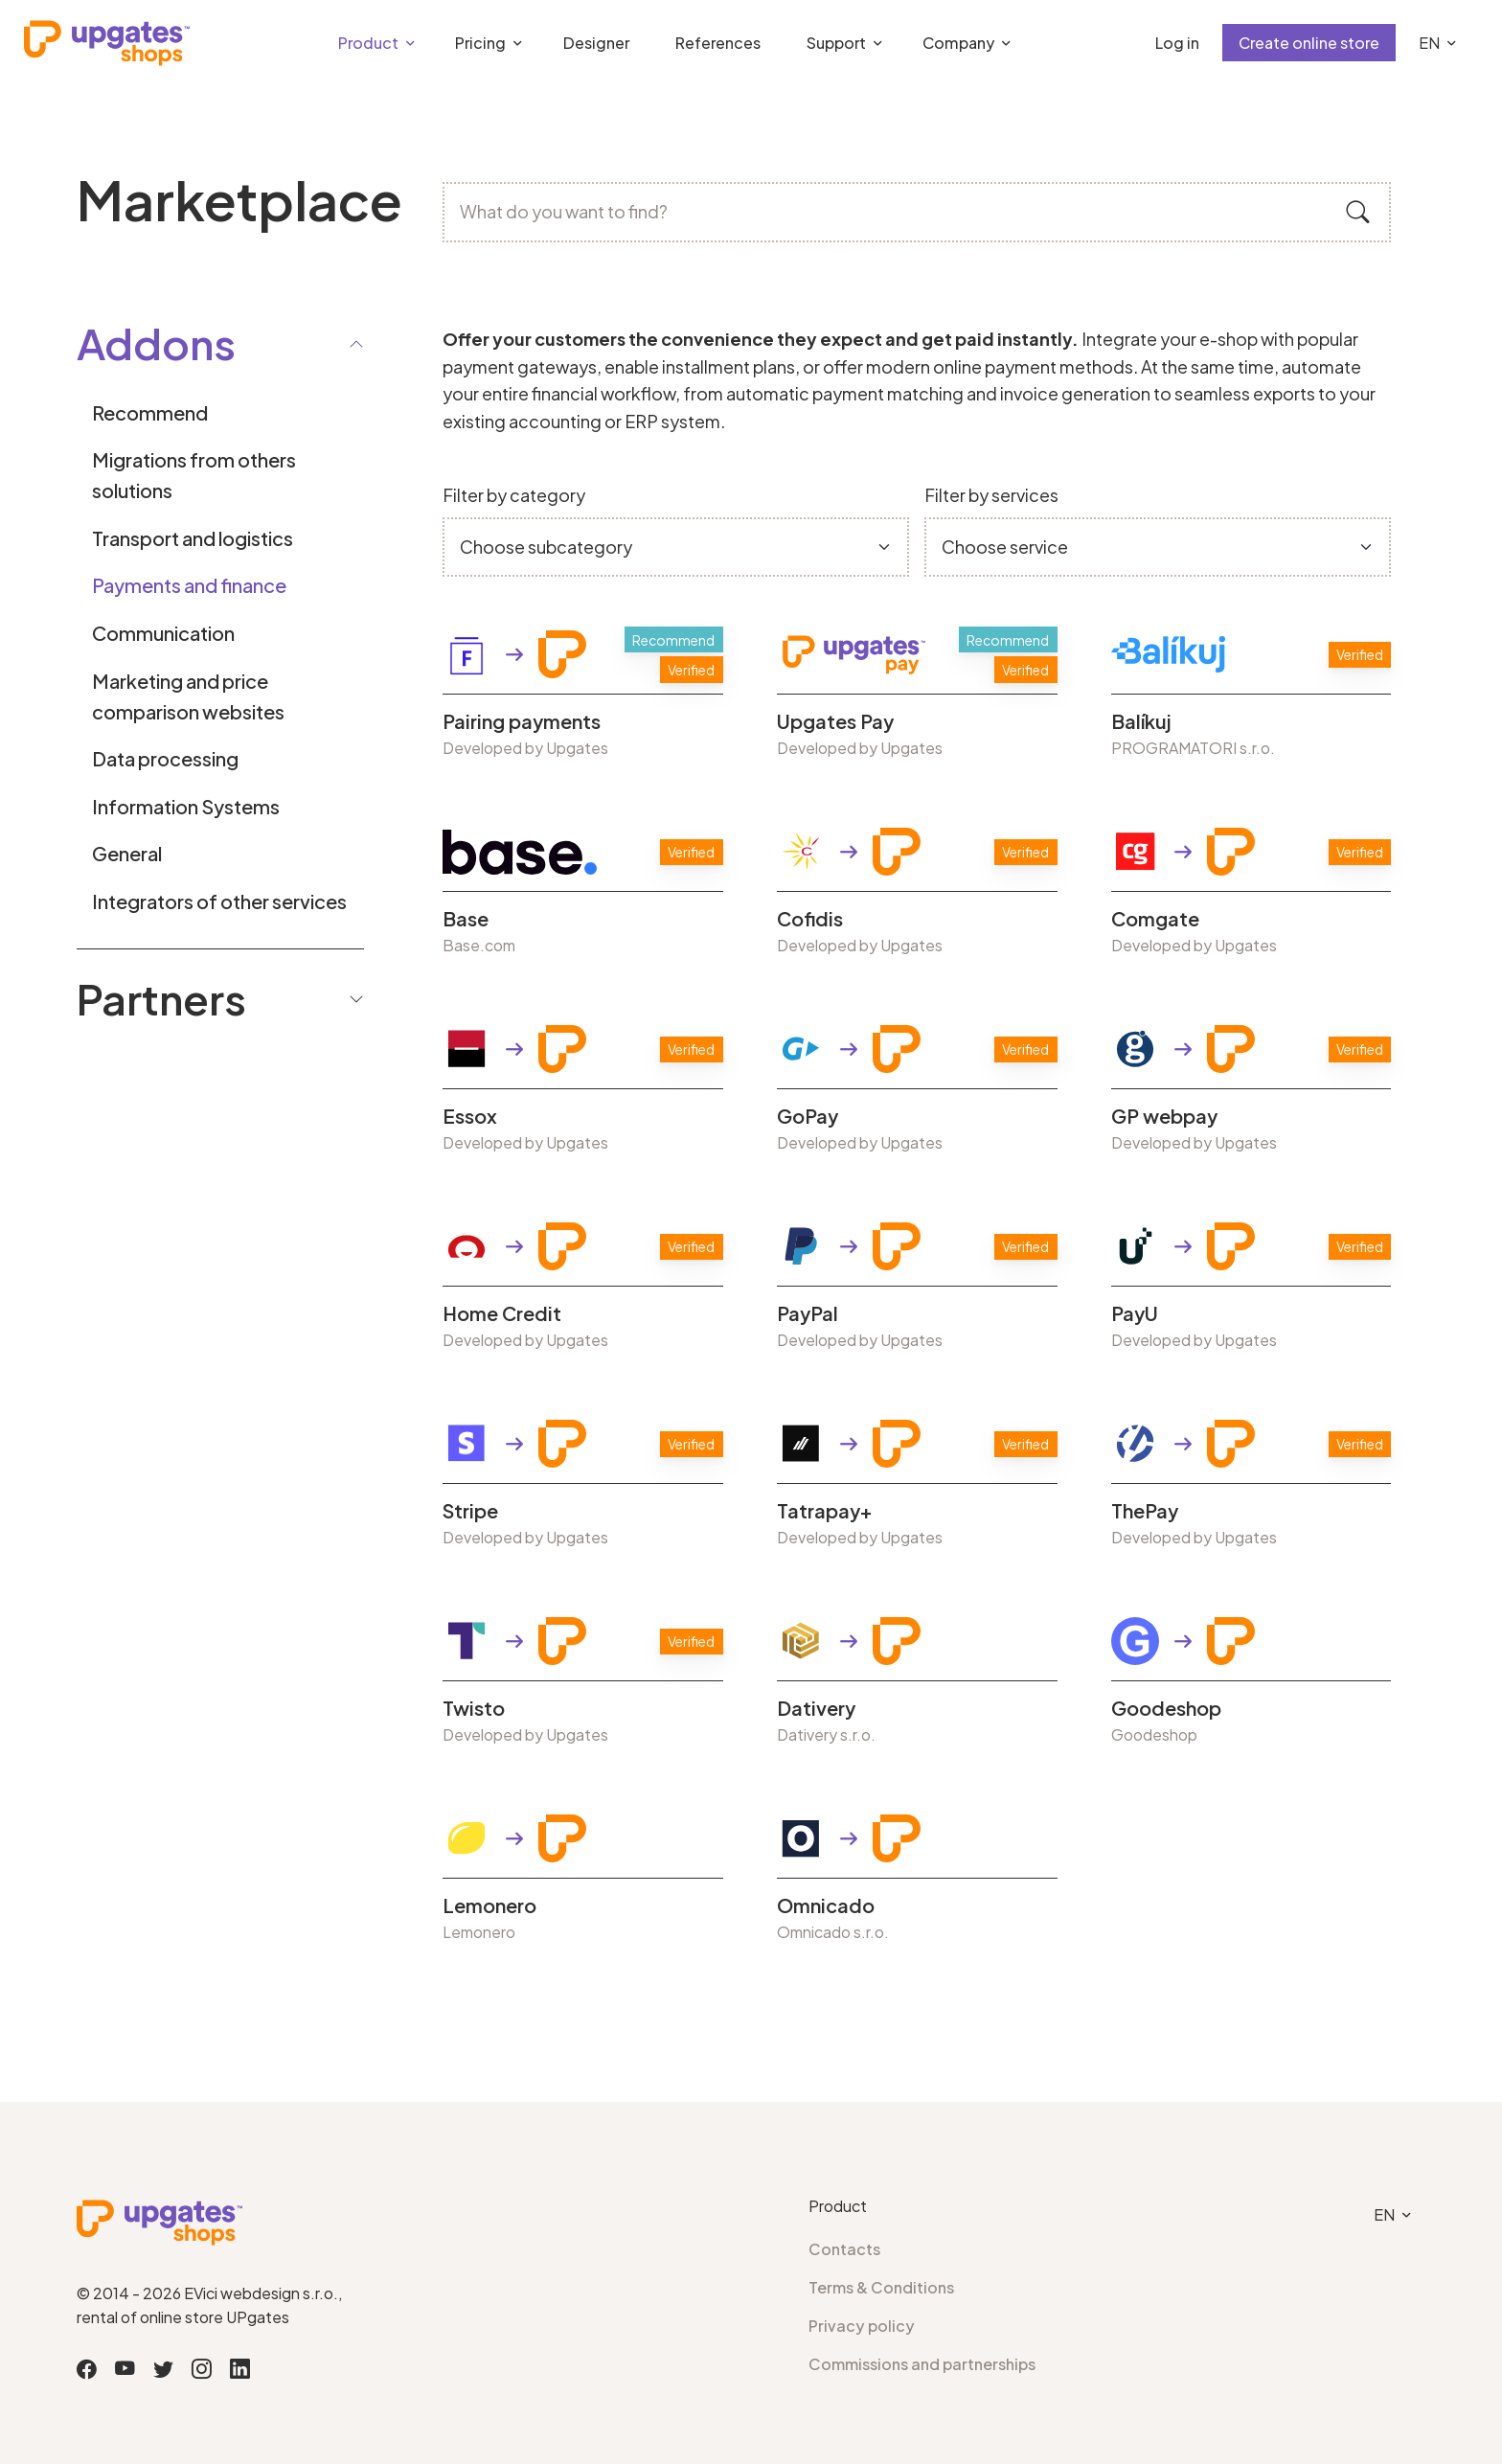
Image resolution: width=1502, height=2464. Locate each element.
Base (466, 918)
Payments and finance (189, 585)
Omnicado (826, 1905)
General (127, 853)
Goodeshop (1166, 1708)
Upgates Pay (835, 721)
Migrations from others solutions (194, 474)
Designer (596, 43)
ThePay (1144, 1510)
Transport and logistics (192, 538)
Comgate (1155, 918)
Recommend (150, 412)
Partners (220, 998)
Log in (1177, 43)
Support (836, 43)
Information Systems (186, 806)
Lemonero (489, 1905)
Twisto (474, 1708)
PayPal (807, 1313)
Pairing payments (522, 721)
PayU (1134, 1313)
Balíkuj (1141, 721)
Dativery (816, 1708)
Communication (163, 633)
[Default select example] (676, 547)
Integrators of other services (219, 901)
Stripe (470, 1510)
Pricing (480, 43)
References (718, 43)
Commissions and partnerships (921, 2364)
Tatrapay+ (824, 1510)
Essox (470, 1116)
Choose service (1005, 547)
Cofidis (810, 918)
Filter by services (991, 495)
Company (958, 43)
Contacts (844, 2249)
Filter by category (514, 495)
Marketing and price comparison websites (188, 696)
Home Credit (502, 1313)
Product (368, 43)
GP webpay (1164, 1116)
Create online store (1309, 43)
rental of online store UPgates (183, 2317)
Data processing (165, 758)
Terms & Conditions (881, 2287)
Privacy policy (861, 2326)
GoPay (807, 1116)
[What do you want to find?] (917, 212)
